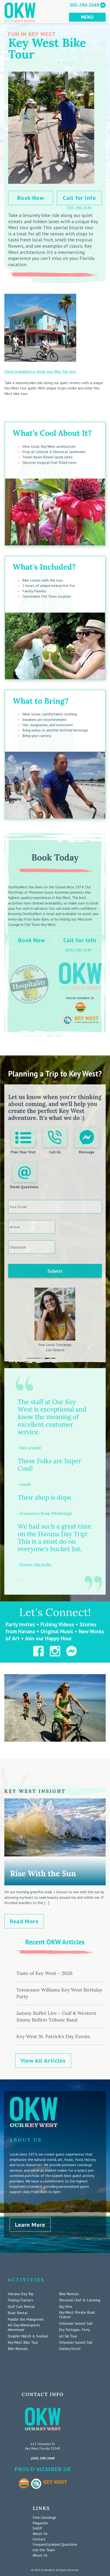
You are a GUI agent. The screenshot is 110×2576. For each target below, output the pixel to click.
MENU (87, 17)
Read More (24, 1921)
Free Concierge (44, 2517)
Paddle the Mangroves (26, 2319)
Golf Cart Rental (21, 2306)
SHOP (37, 2528)
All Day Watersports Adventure (24, 2327)
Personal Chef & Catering (79, 2300)
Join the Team (44, 2549)
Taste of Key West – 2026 (44, 1973)
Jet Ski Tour (68, 2336)
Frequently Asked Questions (55, 2544)
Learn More (30, 2224)
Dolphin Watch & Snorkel (28, 2336)
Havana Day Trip (21, 2294)
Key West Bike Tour (23, 2342)
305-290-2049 (84, 5)
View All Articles (43, 2060)
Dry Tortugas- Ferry (74, 2329)
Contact (39, 2539)
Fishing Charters (20, 2300)
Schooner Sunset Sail (76, 2323)
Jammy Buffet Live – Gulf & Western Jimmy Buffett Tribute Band (56, 2016)
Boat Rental (18, 2313)
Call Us (55, 1140)
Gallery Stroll (70, 2348)
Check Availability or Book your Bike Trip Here (40, 371)
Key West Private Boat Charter (77, 2314)
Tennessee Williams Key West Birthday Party (59, 1993)
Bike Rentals (18, 2348)
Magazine (40, 2523)
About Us (40, 2533)
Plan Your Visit (23, 1140)
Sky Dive (65, 2306)
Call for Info (79, 198)
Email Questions (24, 1175)
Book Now (30, 198)
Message (87, 1140)
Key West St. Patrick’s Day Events (53, 2036)
